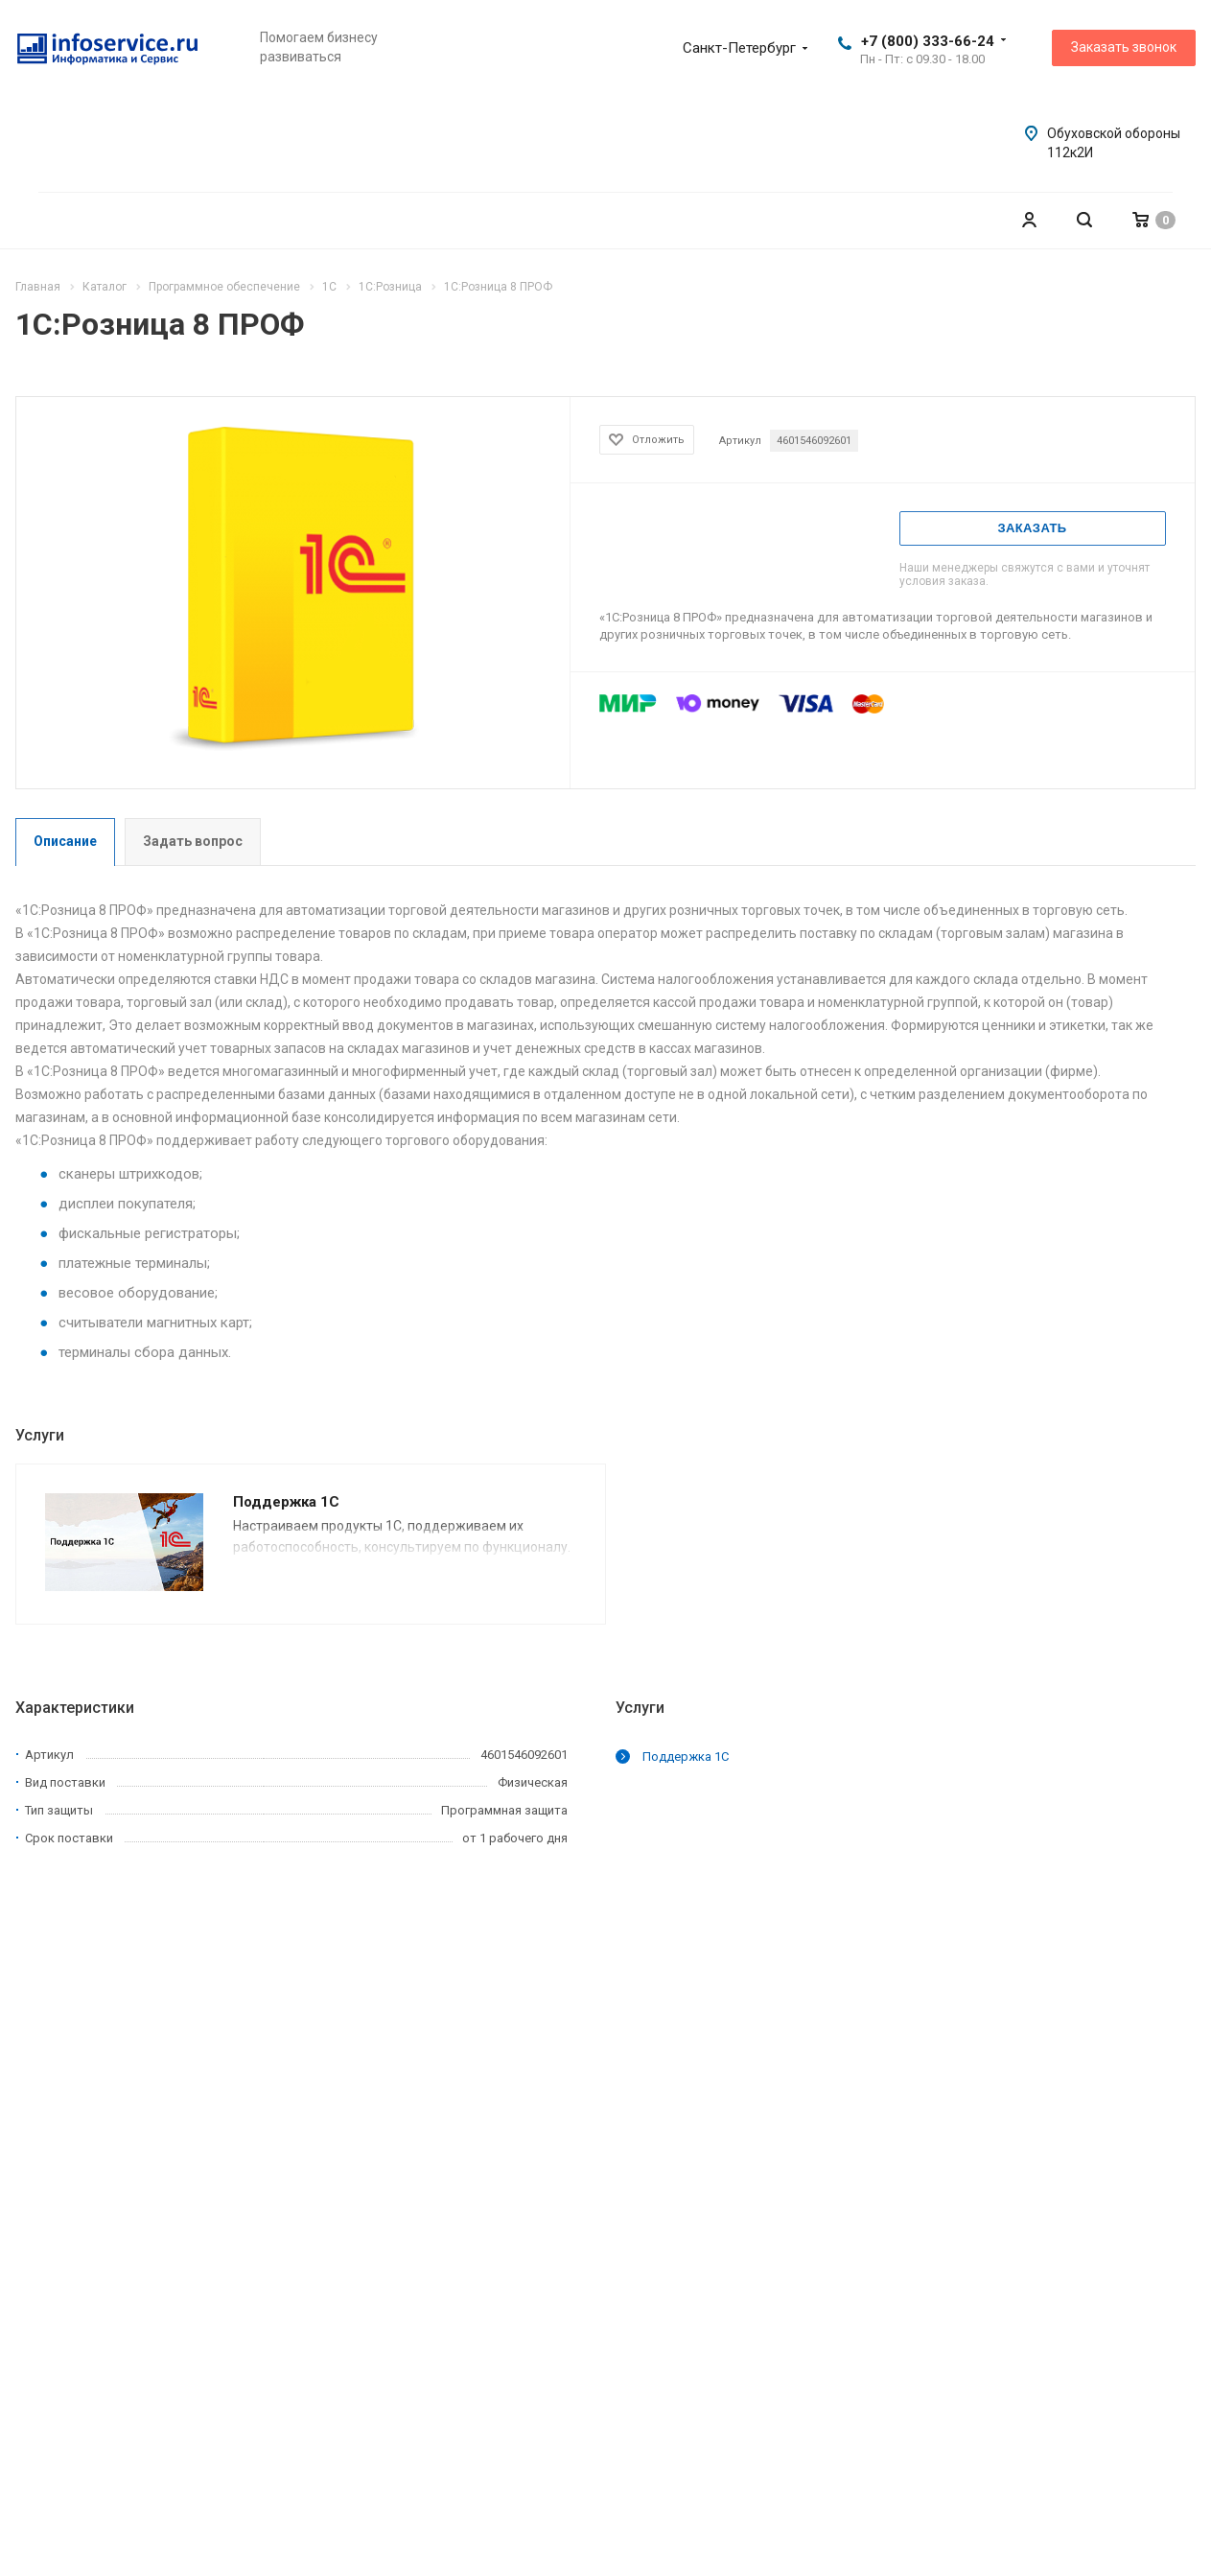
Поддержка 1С (286, 1501)
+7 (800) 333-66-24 (927, 41)
